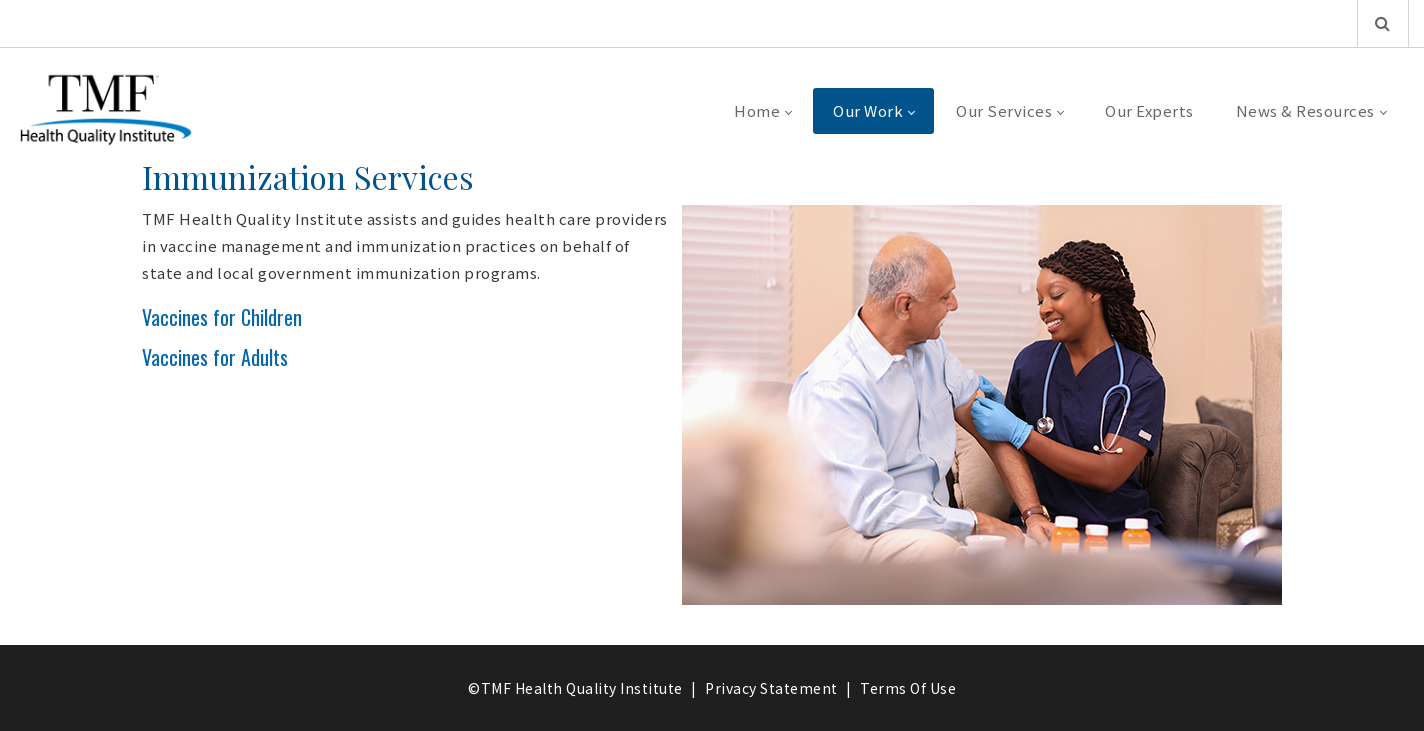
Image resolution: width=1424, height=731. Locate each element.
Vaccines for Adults (215, 357)
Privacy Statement (771, 688)
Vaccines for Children (222, 317)
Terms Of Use (908, 688)
